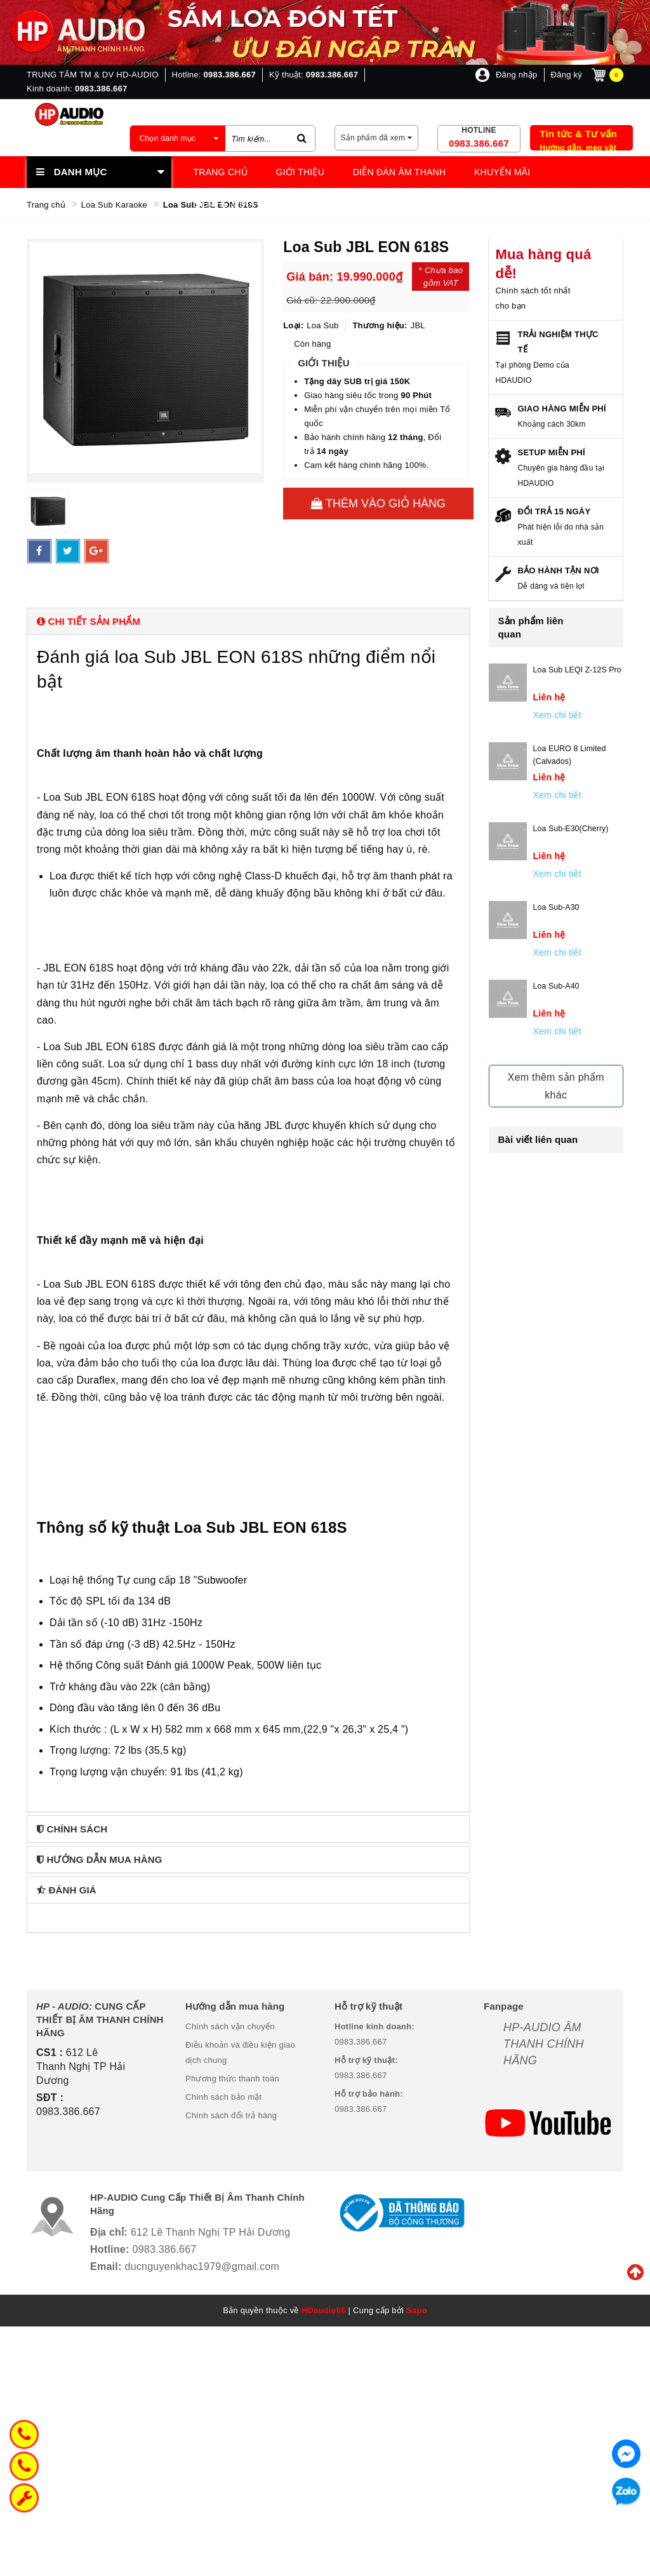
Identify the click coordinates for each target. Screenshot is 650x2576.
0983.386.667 (479, 143)
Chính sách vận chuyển (230, 2026)
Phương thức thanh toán (232, 2078)
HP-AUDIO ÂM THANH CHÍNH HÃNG (543, 2044)
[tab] (248, 621)
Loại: (293, 325)
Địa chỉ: (109, 2232)
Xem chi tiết (557, 715)
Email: (106, 2266)
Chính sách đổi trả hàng (231, 2115)
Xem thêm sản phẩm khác (556, 1086)
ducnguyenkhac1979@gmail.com (202, 2266)
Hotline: (109, 2249)
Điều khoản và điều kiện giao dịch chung (240, 2052)
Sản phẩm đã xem (377, 137)
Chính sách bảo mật (223, 2097)
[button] (248, 621)
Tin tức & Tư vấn (578, 133)
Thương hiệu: (379, 325)
